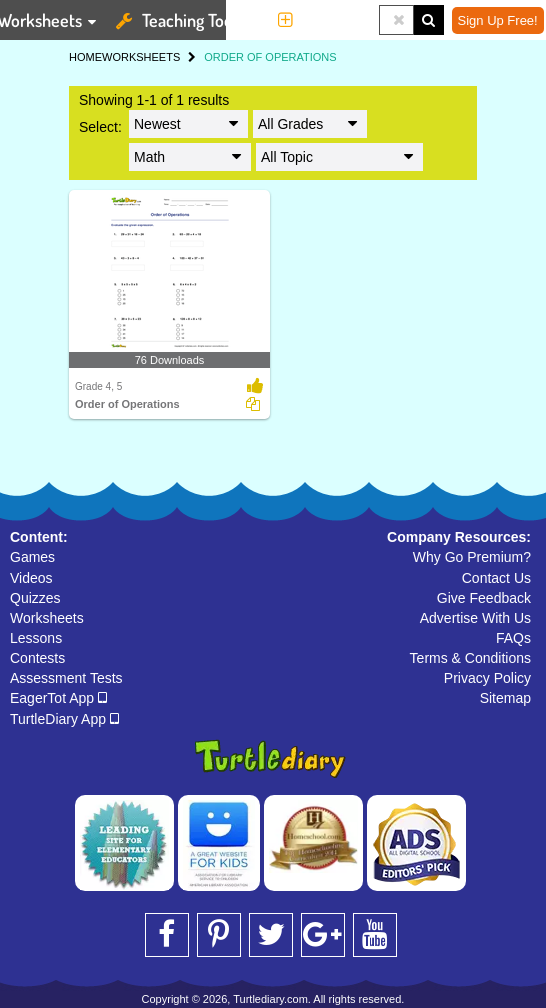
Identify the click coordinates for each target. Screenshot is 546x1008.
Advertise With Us (475, 618)
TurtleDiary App (64, 719)
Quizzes (35, 598)
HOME (85, 57)
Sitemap (505, 698)
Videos (31, 578)
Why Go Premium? (472, 557)
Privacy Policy (487, 678)
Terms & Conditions (470, 658)
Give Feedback (484, 598)
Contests (37, 658)
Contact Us (496, 578)
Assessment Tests (66, 678)
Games (32, 557)
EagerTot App (58, 698)
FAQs (513, 638)
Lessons (36, 638)
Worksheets (47, 618)
